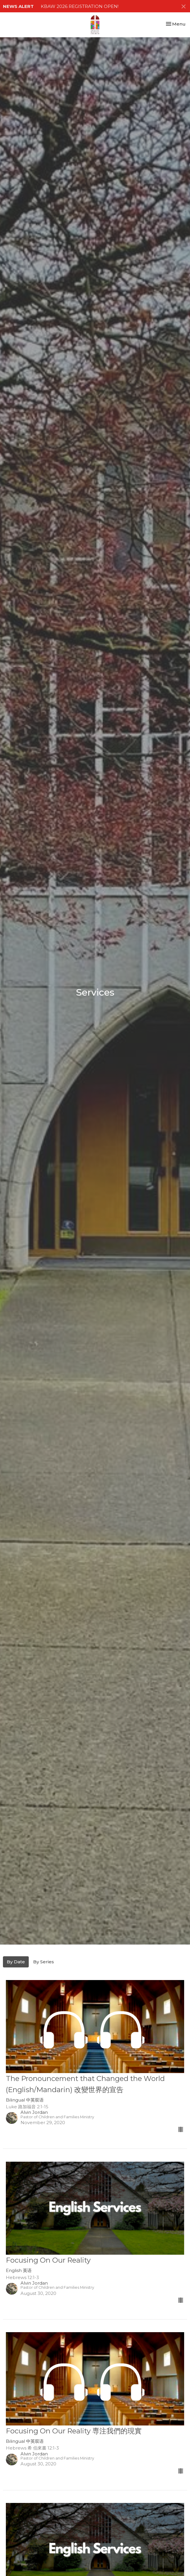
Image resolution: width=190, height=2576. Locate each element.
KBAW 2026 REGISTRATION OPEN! (79, 6)
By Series (43, 1961)
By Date (16, 1961)
